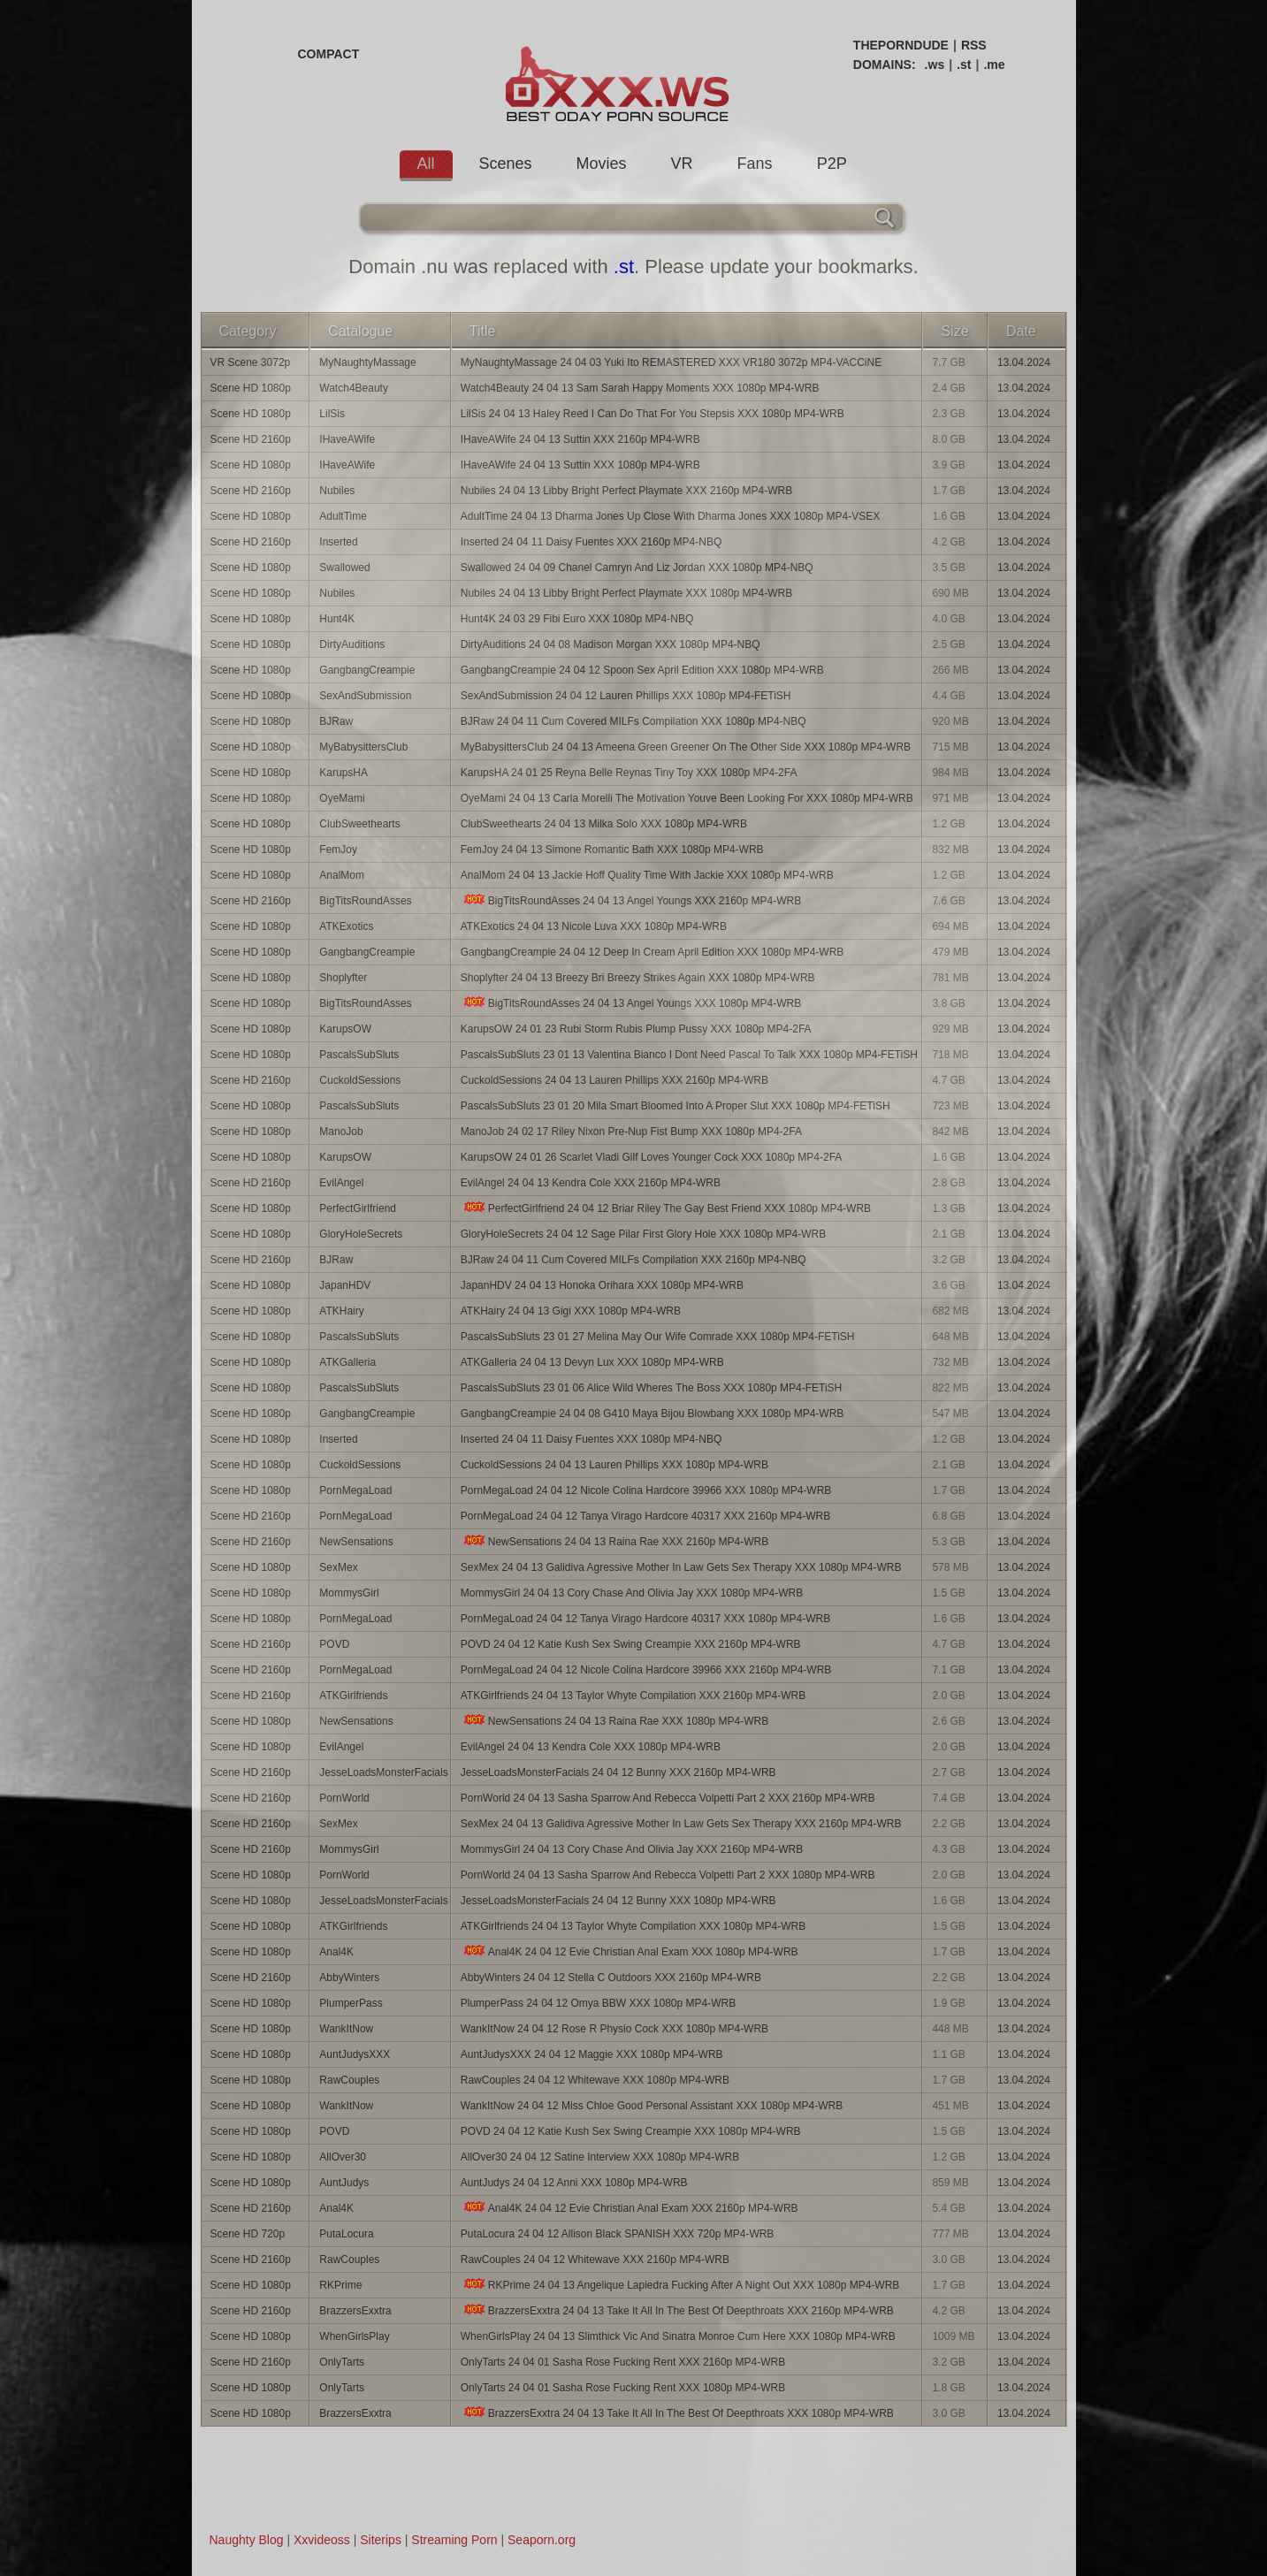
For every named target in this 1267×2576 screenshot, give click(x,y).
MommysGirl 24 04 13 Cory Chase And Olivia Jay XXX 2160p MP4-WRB (632, 1849)
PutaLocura (346, 2234)
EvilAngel (341, 1183)
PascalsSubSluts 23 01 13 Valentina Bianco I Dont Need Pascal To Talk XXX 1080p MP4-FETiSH (689, 1054)
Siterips (380, 2540)
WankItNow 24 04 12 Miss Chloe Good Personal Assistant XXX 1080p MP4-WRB (652, 2106)
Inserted (338, 542)
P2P (832, 163)
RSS (974, 45)
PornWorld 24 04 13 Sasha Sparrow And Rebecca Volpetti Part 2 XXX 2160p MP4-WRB (668, 1798)
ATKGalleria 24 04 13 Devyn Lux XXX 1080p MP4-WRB (592, 1362)
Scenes (505, 163)
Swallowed (344, 567)
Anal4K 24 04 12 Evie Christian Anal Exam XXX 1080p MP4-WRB (629, 1951)
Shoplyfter (343, 978)
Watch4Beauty (353, 388)
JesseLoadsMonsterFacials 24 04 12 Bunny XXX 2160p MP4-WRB (618, 1772)
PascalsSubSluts (359, 1054)
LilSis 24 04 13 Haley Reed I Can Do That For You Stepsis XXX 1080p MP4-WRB (652, 414)
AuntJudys (344, 2182)
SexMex (338, 1567)
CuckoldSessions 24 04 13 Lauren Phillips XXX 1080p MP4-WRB (614, 1465)
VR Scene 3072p (250, 362)
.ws (935, 64)
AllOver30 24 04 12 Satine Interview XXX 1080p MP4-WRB (600, 2157)
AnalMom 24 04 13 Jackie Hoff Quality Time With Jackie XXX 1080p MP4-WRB (647, 875)
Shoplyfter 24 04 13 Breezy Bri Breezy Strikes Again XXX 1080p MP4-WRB (638, 978)
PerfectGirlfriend (357, 1208)
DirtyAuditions (352, 644)
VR (682, 163)
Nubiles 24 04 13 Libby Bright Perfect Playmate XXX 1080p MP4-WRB (627, 593)
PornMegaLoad (355, 1490)
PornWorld (344, 1798)
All (426, 163)
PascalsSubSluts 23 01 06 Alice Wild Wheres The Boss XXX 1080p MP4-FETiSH (652, 1388)
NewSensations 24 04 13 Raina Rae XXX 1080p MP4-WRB (615, 1720)
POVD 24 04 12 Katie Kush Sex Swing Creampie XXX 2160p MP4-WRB (631, 1644)
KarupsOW (345, 1029)
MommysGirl (348, 1593)
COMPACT (329, 54)
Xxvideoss (322, 2540)
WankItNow (346, 2029)
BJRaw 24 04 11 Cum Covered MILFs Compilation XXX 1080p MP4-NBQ (633, 721)
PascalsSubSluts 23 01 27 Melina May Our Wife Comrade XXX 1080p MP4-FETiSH (658, 1336)
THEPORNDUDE (901, 45)
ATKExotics (346, 926)
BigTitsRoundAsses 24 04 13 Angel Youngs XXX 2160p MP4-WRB (631, 900)
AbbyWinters (349, 1977)
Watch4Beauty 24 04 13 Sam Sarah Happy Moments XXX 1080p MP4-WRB (640, 388)
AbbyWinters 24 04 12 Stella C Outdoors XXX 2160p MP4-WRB (611, 1977)
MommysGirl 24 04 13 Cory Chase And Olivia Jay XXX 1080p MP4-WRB (632, 1593)
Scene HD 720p (248, 2234)
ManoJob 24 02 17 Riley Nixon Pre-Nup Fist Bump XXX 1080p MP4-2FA (631, 1131)
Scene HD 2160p (250, 439)
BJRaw (336, 721)
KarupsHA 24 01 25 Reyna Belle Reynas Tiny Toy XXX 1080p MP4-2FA (629, 772)
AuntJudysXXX (354, 2054)
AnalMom (341, 875)
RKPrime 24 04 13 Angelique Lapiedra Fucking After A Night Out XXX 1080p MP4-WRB (680, 2284)
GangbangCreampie (367, 670)
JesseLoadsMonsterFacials (383, 1772)
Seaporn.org (542, 2540)
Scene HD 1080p (250, 388)
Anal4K (336, 1952)
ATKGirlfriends (353, 1695)
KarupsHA (343, 772)
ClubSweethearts (359, 824)
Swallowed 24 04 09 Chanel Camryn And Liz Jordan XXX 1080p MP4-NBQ (637, 567)
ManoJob (341, 1131)
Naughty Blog (247, 2540)
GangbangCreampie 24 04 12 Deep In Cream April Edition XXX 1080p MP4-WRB (652, 952)
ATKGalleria (347, 1362)
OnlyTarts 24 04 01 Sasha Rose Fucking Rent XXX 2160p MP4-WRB (623, 2362)
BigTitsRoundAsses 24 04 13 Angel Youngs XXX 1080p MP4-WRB (631, 1003)
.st (964, 64)
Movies (601, 163)
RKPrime (340, 2285)
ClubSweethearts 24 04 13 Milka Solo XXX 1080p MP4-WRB (604, 824)
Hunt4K (337, 619)
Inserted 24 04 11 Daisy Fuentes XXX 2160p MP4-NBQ (591, 542)
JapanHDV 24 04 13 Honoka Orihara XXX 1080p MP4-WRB (602, 1285)
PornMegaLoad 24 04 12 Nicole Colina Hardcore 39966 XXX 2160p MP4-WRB (646, 1670)
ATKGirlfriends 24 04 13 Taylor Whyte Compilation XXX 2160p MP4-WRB (633, 1695)
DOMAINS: (884, 64)
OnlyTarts (341, 2362)
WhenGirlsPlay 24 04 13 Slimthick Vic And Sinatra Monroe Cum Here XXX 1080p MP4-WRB (678, 2336)
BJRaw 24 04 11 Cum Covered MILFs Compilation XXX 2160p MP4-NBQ (633, 1260)
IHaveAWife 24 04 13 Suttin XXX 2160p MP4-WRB (580, 439)
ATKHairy (341, 1311)
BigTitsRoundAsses (365, 901)
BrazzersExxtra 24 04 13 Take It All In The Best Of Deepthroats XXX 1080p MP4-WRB (677, 2413)
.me (993, 64)
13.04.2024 (1023, 362)
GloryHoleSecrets (360, 1234)
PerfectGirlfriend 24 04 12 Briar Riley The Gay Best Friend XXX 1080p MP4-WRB (666, 1208)
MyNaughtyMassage (367, 362)
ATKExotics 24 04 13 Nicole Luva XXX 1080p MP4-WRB (594, 926)
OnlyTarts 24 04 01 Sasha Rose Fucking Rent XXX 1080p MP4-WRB (623, 2388)
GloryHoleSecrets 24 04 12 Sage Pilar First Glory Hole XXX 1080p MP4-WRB (644, 1234)
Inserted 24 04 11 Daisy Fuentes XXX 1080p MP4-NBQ (591, 1439)
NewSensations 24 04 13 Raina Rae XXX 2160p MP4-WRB (615, 1541)
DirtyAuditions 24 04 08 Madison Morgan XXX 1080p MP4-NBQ (610, 644)
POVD (334, 1644)
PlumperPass (350, 2003)
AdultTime (343, 516)
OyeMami (341, 798)
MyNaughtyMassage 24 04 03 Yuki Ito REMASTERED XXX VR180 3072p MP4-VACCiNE (671, 362)
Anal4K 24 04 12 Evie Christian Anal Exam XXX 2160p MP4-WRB (629, 2207)
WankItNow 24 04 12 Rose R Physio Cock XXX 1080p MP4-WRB (614, 2029)
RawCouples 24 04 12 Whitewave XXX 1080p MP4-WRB (595, 2080)
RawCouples (349, 2080)
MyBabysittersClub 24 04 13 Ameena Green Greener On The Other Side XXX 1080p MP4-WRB (686, 747)
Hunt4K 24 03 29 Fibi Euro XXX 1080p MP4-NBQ (577, 619)
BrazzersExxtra (355, 2311)
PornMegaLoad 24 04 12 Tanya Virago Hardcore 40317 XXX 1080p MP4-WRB (646, 1618)
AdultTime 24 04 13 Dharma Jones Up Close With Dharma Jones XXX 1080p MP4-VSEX (670, 516)
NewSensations (356, 1542)
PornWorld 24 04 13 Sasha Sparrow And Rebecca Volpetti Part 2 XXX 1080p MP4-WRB (668, 1875)
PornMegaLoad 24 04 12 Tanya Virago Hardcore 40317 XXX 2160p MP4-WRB (646, 1516)
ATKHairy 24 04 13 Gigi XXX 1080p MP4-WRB (571, 1311)
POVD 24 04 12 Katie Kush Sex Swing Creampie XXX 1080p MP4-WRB (631, 2131)
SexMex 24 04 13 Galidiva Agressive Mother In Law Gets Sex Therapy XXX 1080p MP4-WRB (681, 1567)
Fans (755, 163)
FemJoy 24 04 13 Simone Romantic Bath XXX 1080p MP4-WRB (612, 849)
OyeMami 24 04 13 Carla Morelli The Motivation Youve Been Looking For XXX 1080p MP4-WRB (687, 798)
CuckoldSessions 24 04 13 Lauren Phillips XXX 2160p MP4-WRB (614, 1080)
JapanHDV (344, 1285)
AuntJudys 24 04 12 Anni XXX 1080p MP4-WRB (574, 2182)
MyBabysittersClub (363, 747)
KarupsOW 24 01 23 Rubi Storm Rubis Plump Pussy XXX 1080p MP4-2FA (636, 1029)
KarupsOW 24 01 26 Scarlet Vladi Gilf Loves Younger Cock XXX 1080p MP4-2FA (652, 1157)
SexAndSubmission (365, 696)
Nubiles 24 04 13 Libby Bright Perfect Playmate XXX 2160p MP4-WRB (627, 490)
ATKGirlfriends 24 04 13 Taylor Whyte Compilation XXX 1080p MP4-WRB (633, 1926)
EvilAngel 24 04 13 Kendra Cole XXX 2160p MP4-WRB (591, 1183)
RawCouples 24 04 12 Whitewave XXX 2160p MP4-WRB (595, 2259)
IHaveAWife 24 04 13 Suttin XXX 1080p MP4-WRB (580, 465)
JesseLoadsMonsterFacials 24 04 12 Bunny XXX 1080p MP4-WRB (618, 1900)
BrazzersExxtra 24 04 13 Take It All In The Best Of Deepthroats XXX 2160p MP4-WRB (677, 2310)
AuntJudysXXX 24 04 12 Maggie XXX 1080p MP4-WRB (592, 2054)
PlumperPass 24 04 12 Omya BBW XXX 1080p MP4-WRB (598, 2003)
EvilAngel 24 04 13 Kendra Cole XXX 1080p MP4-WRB (591, 1747)
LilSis (332, 414)
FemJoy (338, 849)
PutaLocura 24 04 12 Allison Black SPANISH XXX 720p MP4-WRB (618, 2234)
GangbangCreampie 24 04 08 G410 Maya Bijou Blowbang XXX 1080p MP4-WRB (652, 1413)
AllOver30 (342, 2157)
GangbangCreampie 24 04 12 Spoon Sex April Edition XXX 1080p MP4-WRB (642, 670)
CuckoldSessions (360, 1080)
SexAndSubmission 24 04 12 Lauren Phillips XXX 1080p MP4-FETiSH (626, 696)
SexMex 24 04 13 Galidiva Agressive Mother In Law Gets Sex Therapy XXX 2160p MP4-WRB (681, 1824)
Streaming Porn (454, 2540)
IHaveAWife (347, 439)
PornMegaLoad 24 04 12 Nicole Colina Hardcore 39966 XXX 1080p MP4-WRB (646, 1490)
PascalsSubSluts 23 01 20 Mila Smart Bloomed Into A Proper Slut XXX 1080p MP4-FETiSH (675, 1106)
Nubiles (337, 490)
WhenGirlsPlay (354, 2336)
